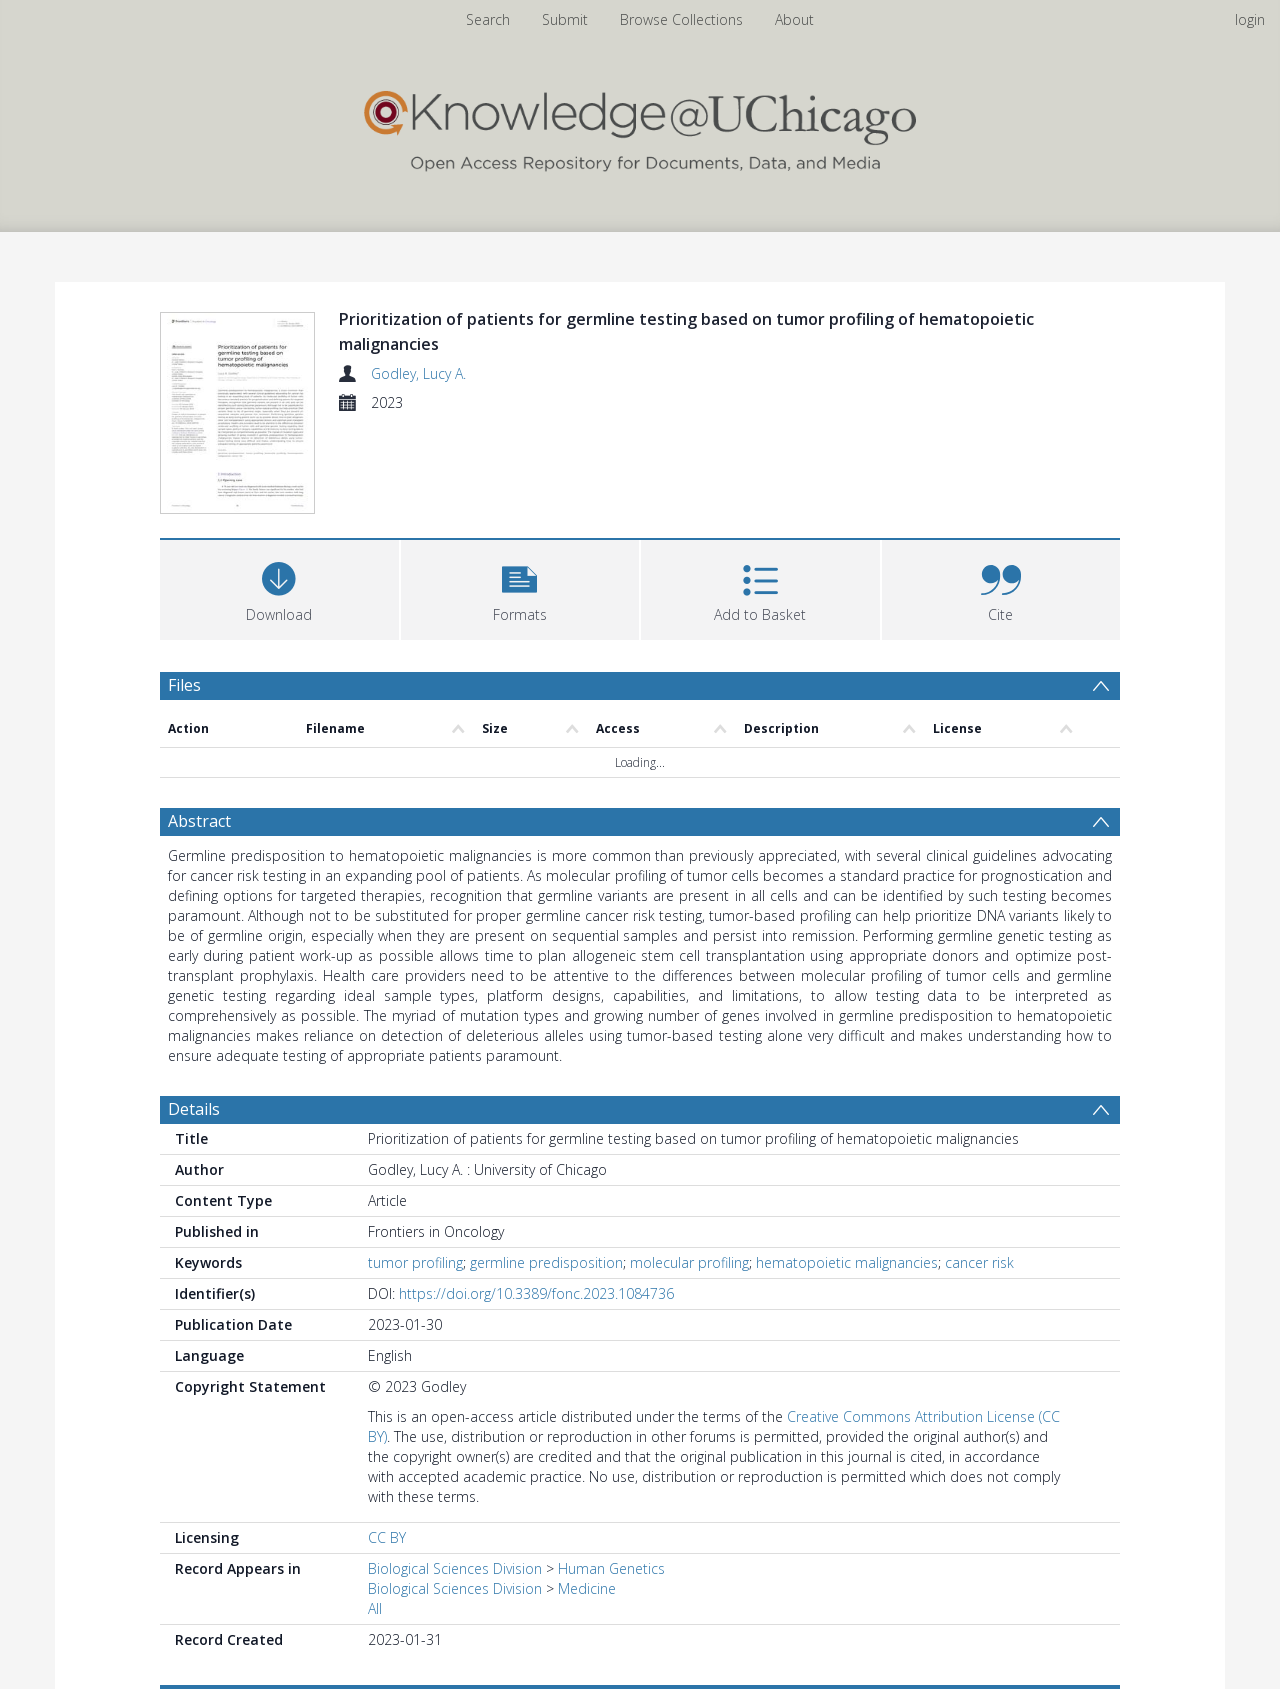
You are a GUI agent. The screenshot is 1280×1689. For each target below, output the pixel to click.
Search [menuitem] (488, 19)
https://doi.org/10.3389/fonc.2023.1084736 (536, 1293)
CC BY (387, 1537)
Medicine (587, 1588)
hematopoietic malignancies (847, 1262)
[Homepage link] (640, 126)
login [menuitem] (1250, 19)
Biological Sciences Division (455, 1568)
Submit (565, 19)
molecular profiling (689, 1262)
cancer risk (979, 1262)
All (375, 1608)
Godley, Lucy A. (418, 373)
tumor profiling (415, 1262)
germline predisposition (546, 1262)
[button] (520, 587)
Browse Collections (681, 19)
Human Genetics (611, 1568)
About (794, 19)
